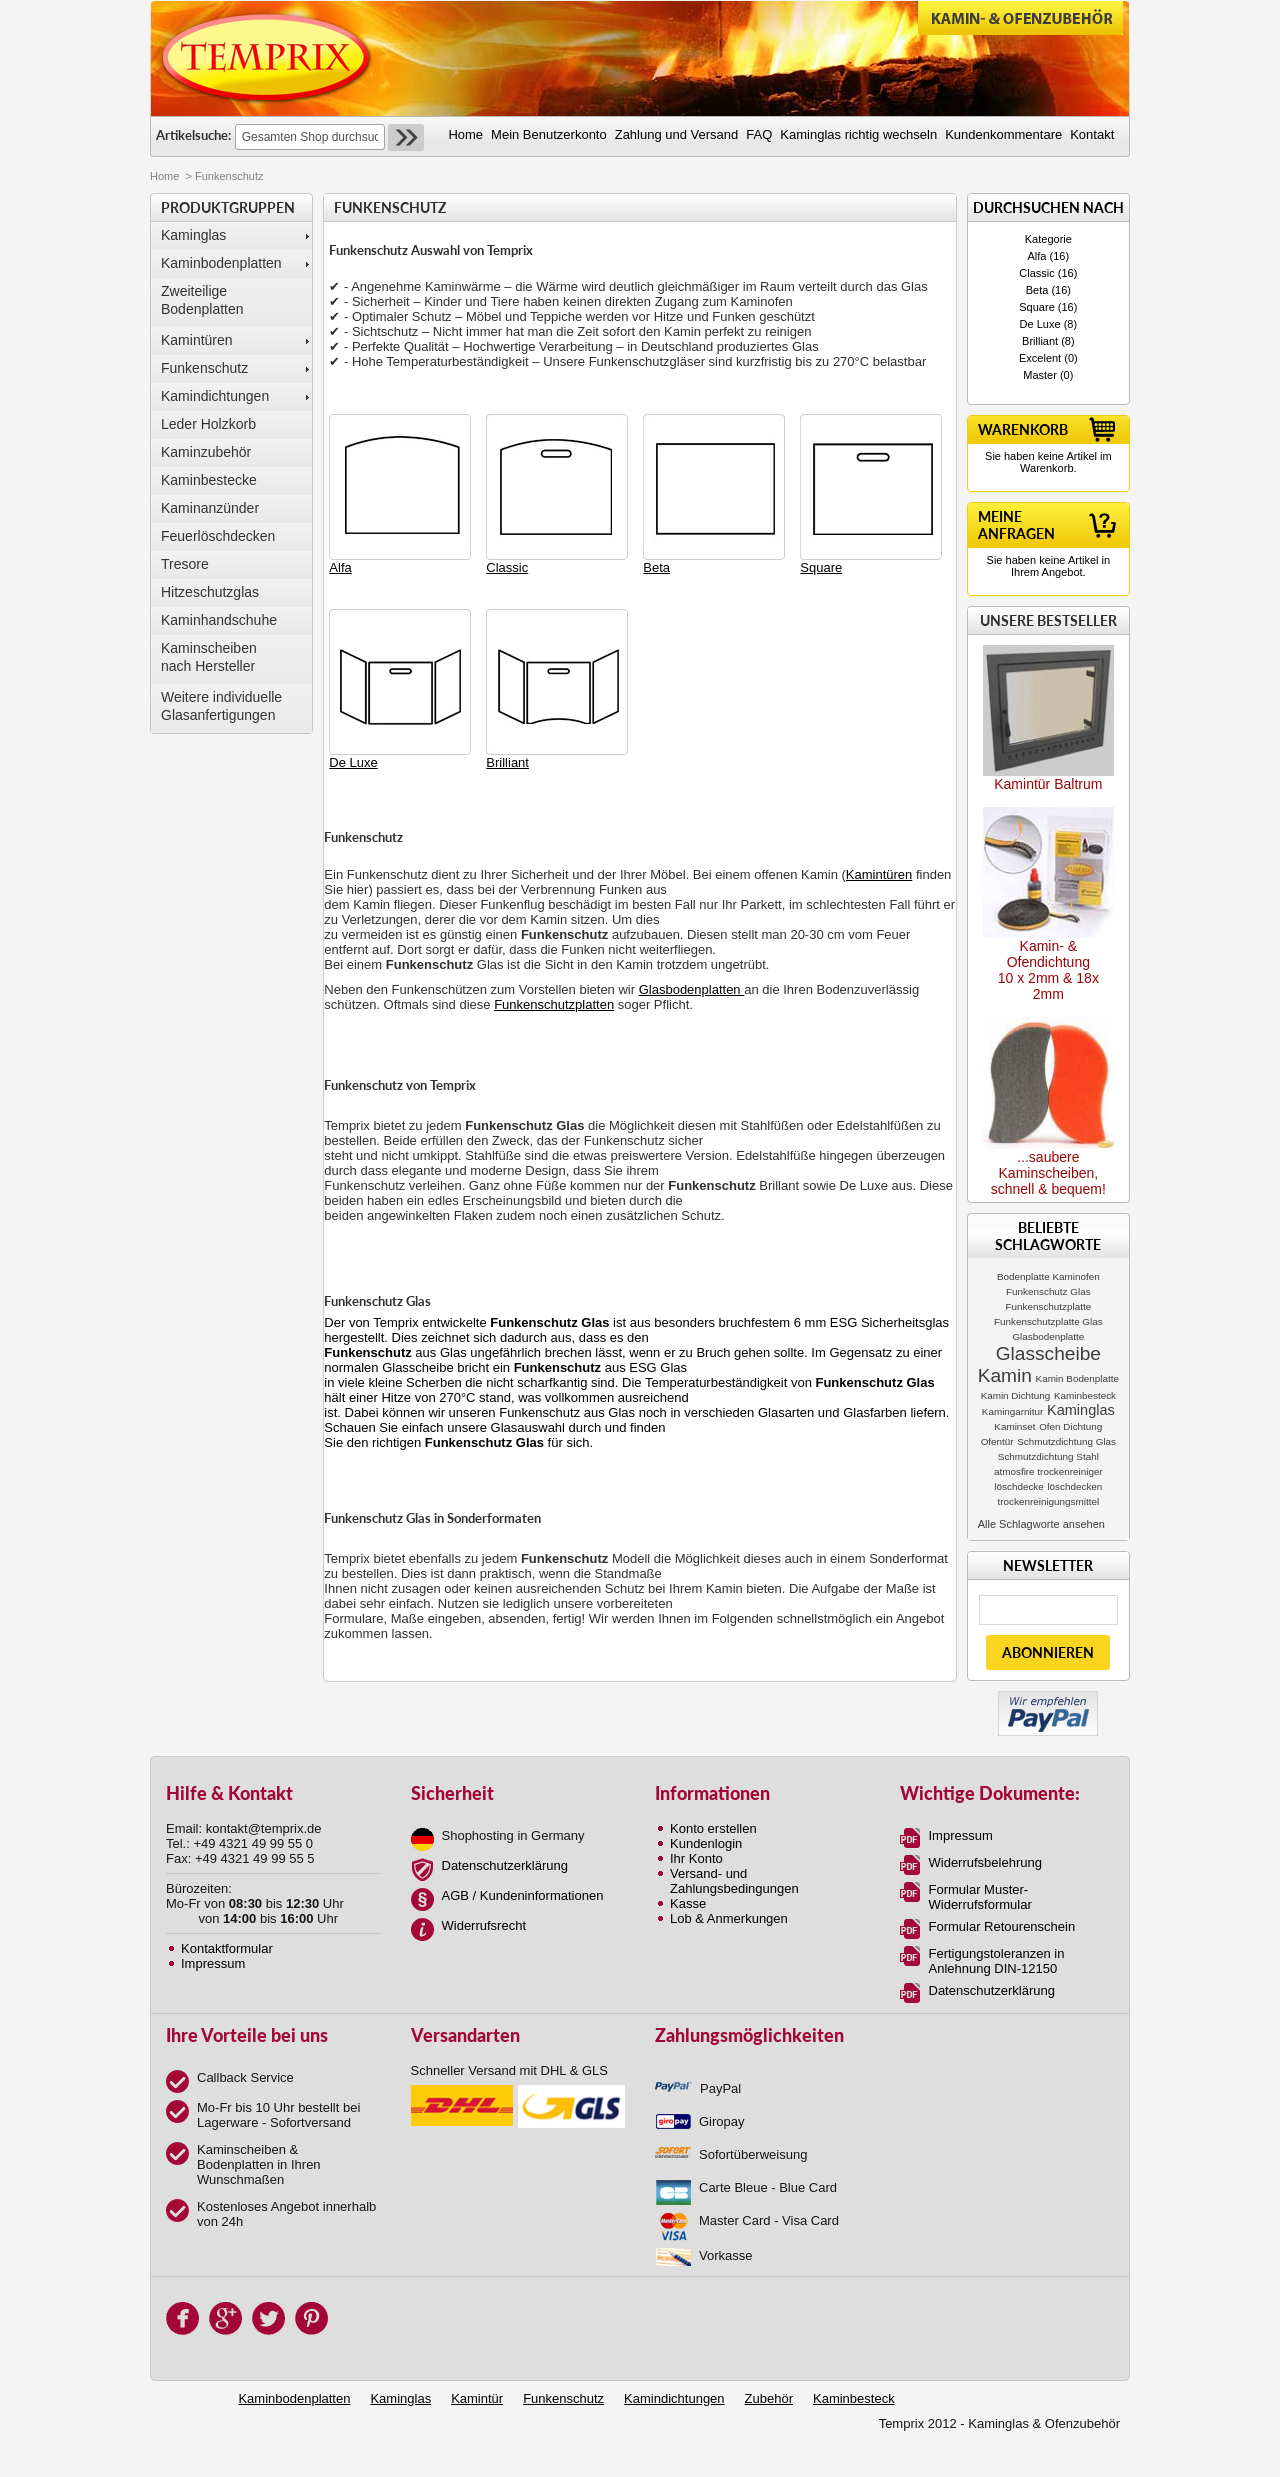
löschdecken (1074, 1486)
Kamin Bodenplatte (1077, 1378)
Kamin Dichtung (1016, 1395)
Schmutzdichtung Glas (1066, 1441)
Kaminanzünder (210, 508)
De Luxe (1040, 324)
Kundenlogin (706, 1843)
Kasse (688, 1903)
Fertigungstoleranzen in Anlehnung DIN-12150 (997, 1961)
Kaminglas (193, 235)
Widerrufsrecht (484, 1925)
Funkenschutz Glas (1048, 1291)
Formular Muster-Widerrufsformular (980, 1897)
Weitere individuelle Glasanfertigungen (221, 706)
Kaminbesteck (1085, 1395)
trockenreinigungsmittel (1049, 1501)
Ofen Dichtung (1070, 1426)
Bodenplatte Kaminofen (1048, 1276)
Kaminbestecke (209, 480)
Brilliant (1040, 341)
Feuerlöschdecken (218, 536)
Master (1040, 375)
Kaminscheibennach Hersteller (209, 657)
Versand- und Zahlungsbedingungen (734, 1881)
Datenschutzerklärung (505, 1865)
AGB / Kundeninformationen (523, 1895)
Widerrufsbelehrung (985, 1862)
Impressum (213, 1963)
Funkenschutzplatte (1049, 1306)
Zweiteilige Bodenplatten (202, 300)
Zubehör (769, 2398)
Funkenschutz (204, 368)
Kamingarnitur (1012, 1411)
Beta (1037, 290)
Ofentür (997, 1441)
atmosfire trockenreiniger (1048, 1471)
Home (164, 176)
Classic (1036, 273)
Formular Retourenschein (1002, 1926)
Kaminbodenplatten (221, 263)
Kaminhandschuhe (219, 620)
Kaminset (1014, 1426)
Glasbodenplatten (692, 989)
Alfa (1037, 256)
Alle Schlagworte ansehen (1041, 1524)
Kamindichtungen (215, 396)
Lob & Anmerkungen (729, 1918)
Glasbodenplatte (1048, 1336)
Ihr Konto (696, 1858)
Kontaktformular (227, 1948)
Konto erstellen (713, 1828)
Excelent (1040, 358)
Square (1036, 307)
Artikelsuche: (193, 135)
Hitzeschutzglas (210, 592)
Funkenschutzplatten (554, 1004)
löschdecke (1018, 1486)
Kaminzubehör (206, 452)
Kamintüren (197, 340)
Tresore (185, 564)
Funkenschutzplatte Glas (1048, 1321)
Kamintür (477, 2398)
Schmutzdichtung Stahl (1048, 1456)
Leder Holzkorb (208, 424)
